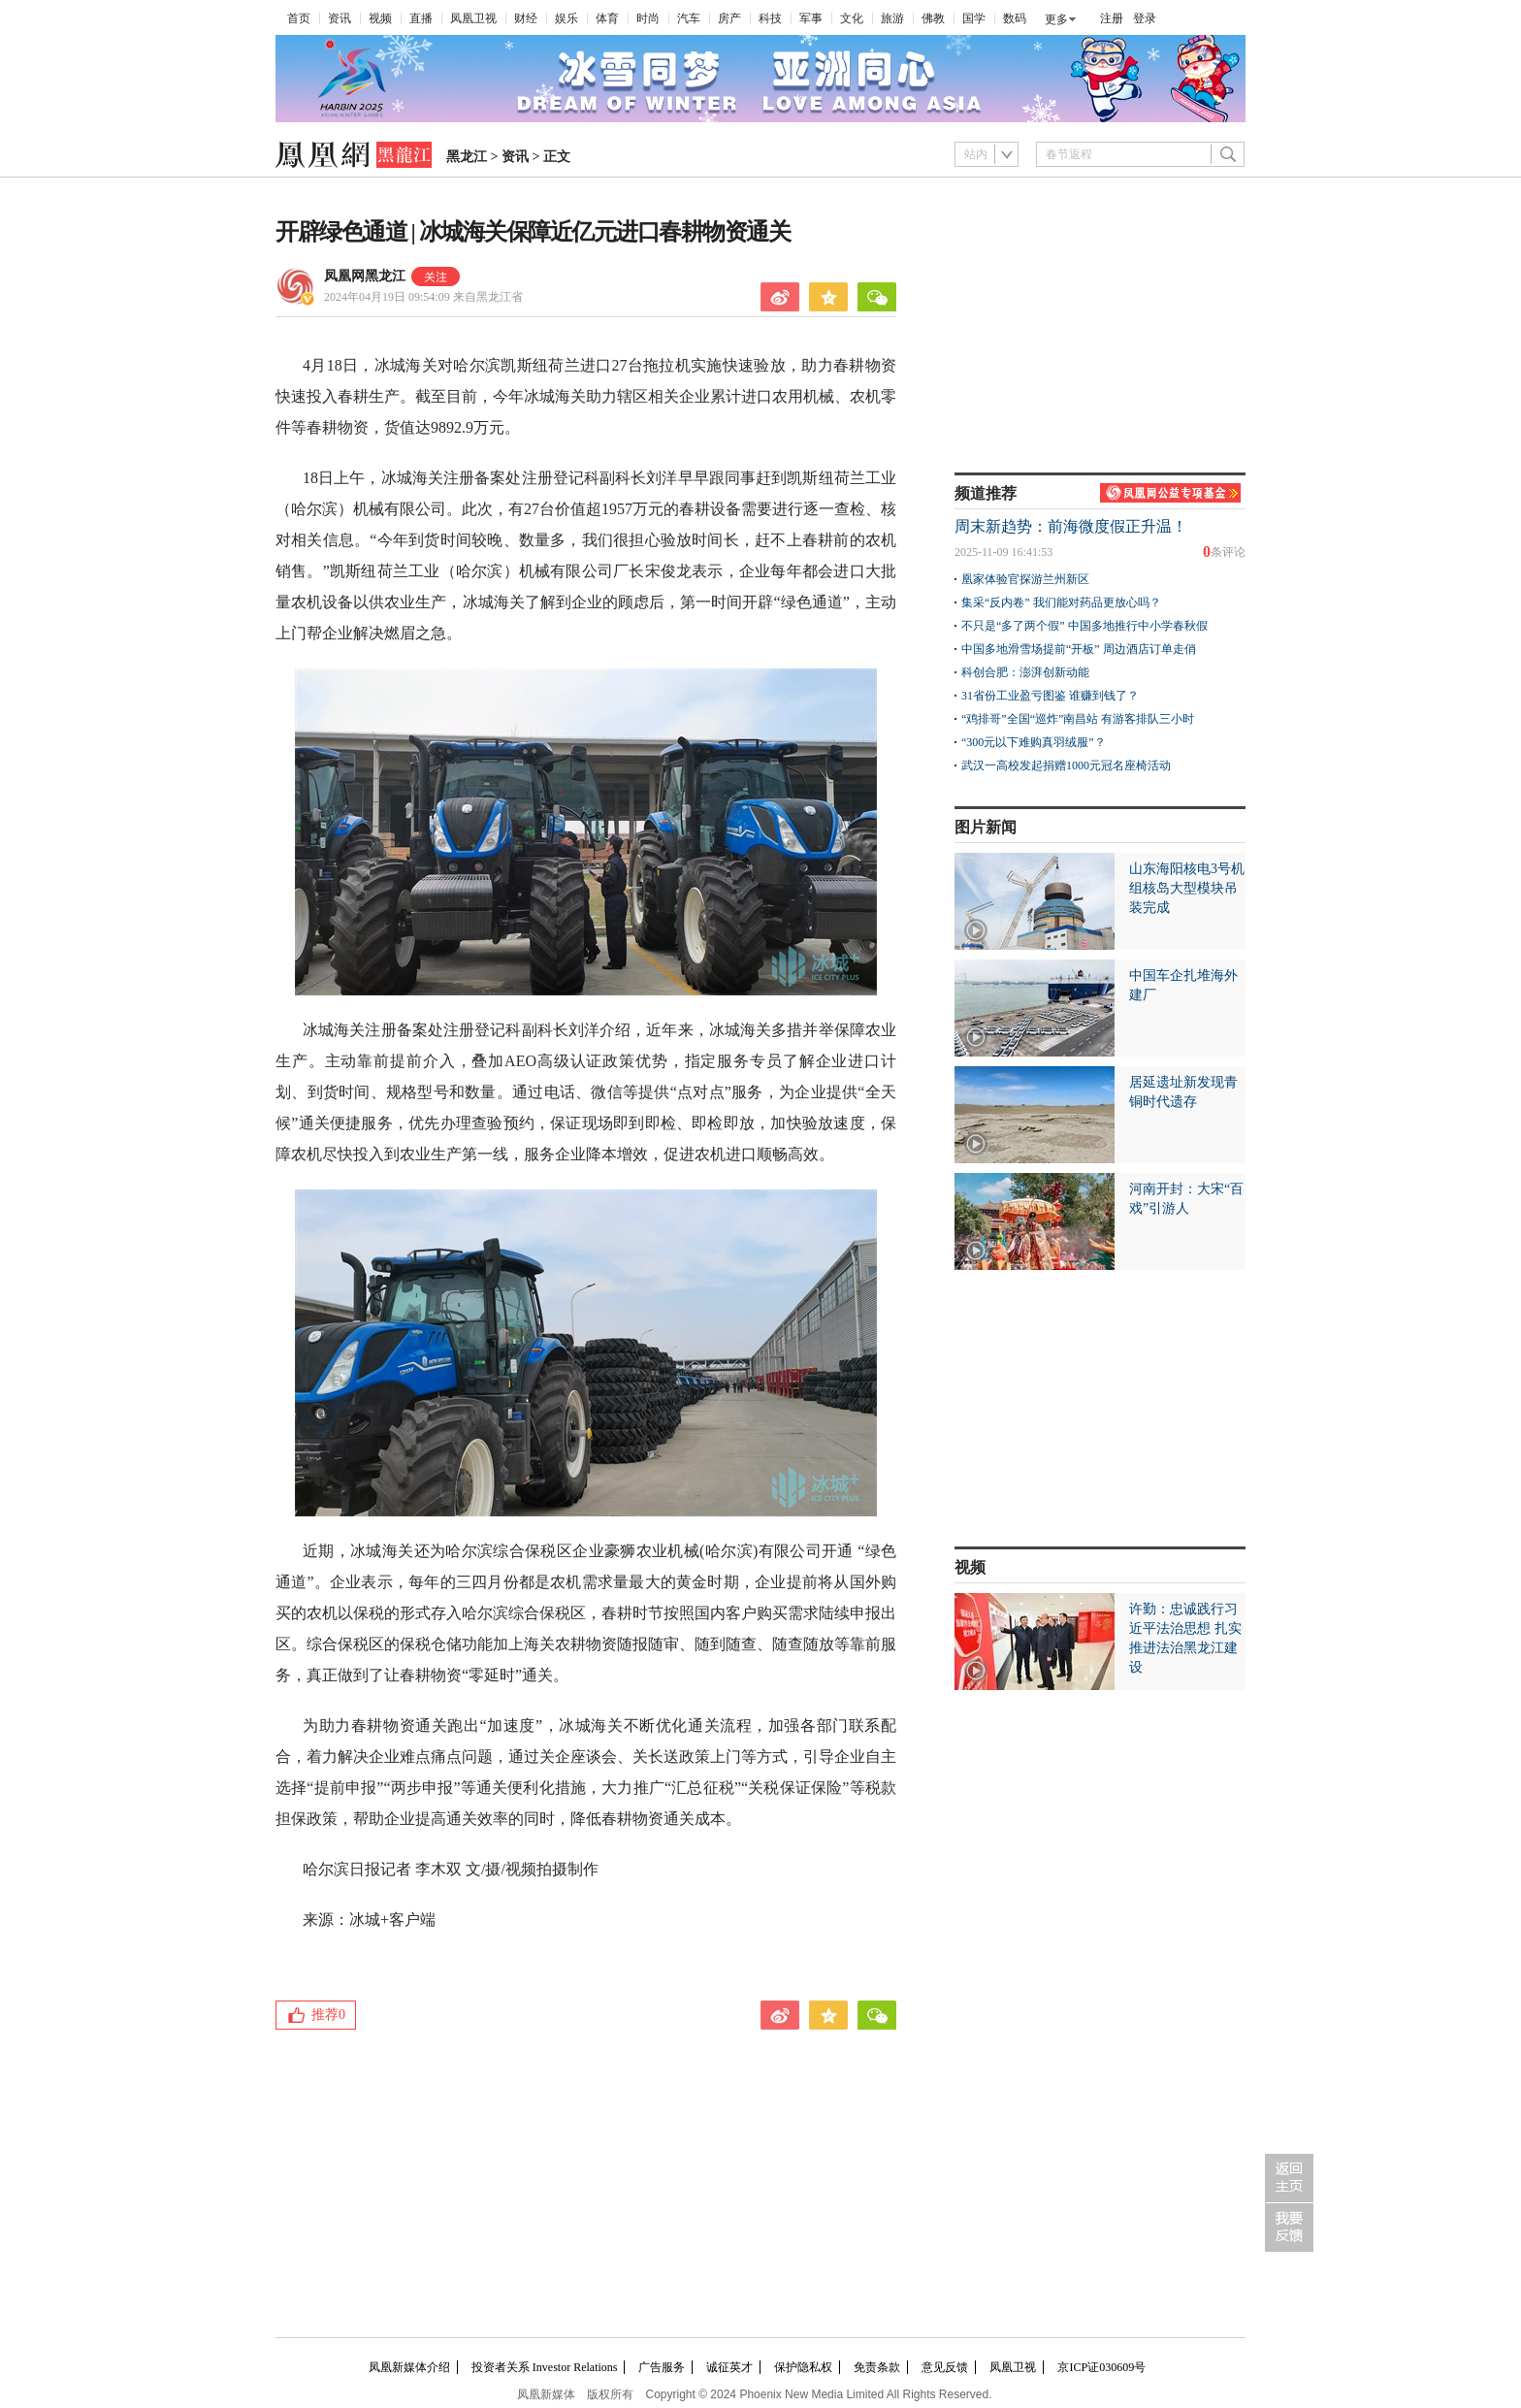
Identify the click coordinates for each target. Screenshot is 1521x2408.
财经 (525, 18)
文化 (851, 18)
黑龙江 (466, 156)
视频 (380, 18)
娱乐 (566, 18)
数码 (1014, 18)
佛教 (933, 18)
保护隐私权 (803, 2367)
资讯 (339, 18)
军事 (811, 18)
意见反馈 (945, 2367)
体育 (607, 18)
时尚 (648, 18)
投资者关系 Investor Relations (544, 2367)
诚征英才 (729, 2367)
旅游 (892, 18)
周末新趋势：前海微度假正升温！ (1071, 526)
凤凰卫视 (473, 18)
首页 (298, 18)
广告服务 (661, 2367)
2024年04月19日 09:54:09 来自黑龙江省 (423, 297)
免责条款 (877, 2367)
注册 (1111, 18)
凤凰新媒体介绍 (409, 2367)
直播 (421, 18)
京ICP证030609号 (1101, 2367)
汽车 (688, 18)
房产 (729, 18)
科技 (770, 18)
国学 (974, 18)
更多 (1056, 19)
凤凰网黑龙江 (364, 276)
